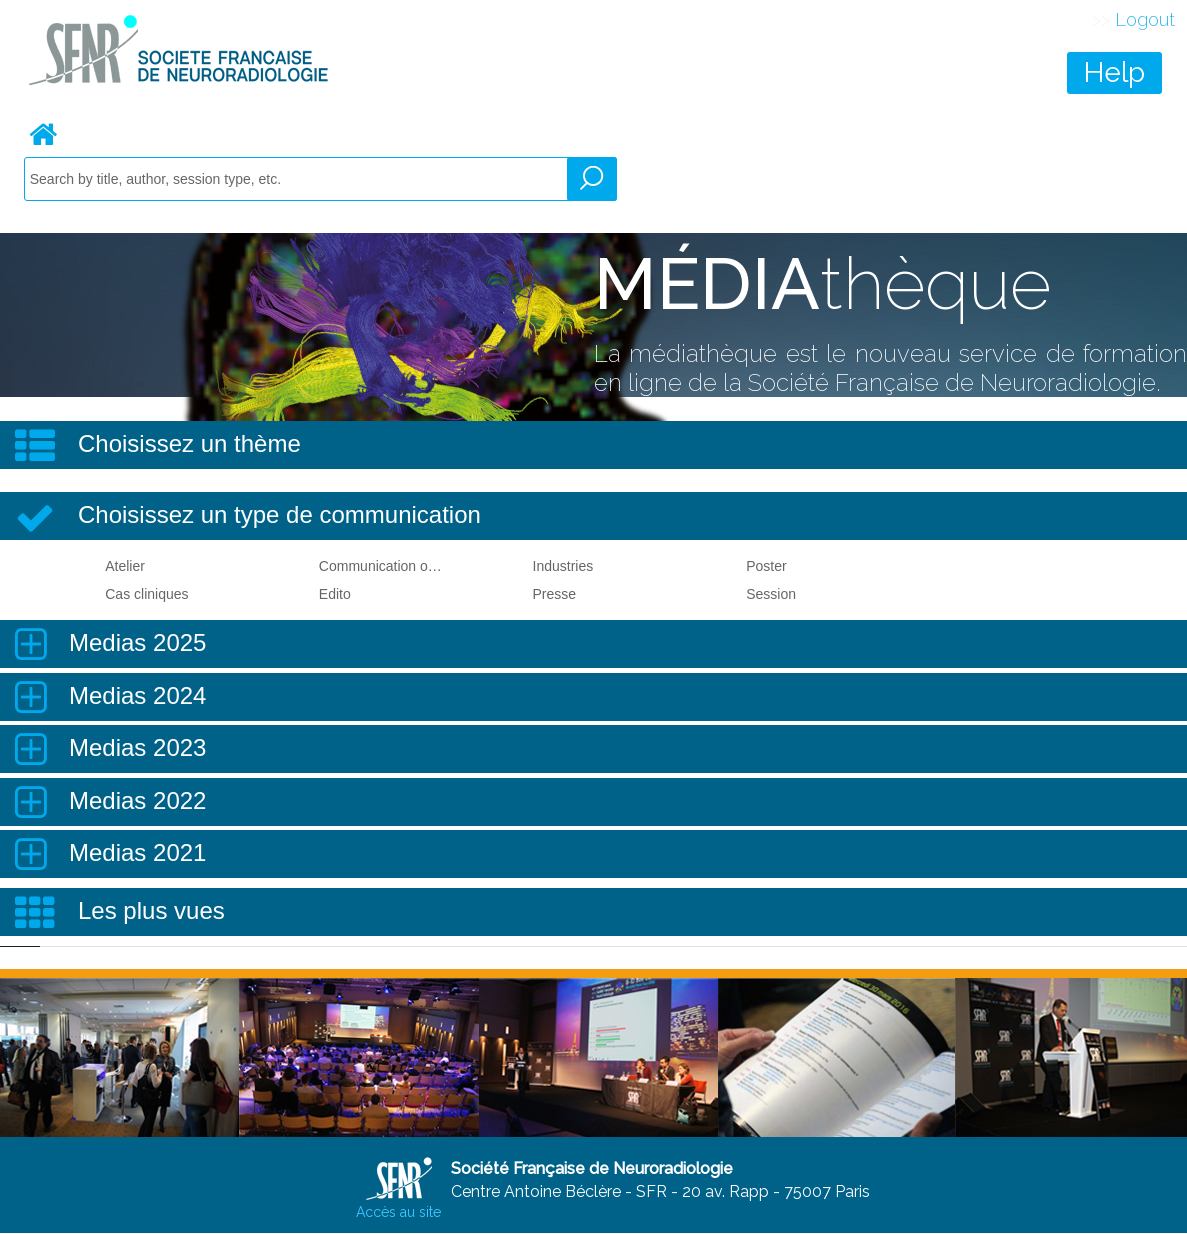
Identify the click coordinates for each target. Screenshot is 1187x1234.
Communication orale (382, 566)
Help (1114, 72)
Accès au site (398, 1212)
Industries (563, 566)
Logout (1145, 19)
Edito (335, 594)
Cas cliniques (146, 594)
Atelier (125, 566)
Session (771, 594)
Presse (555, 594)
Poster (766, 566)
